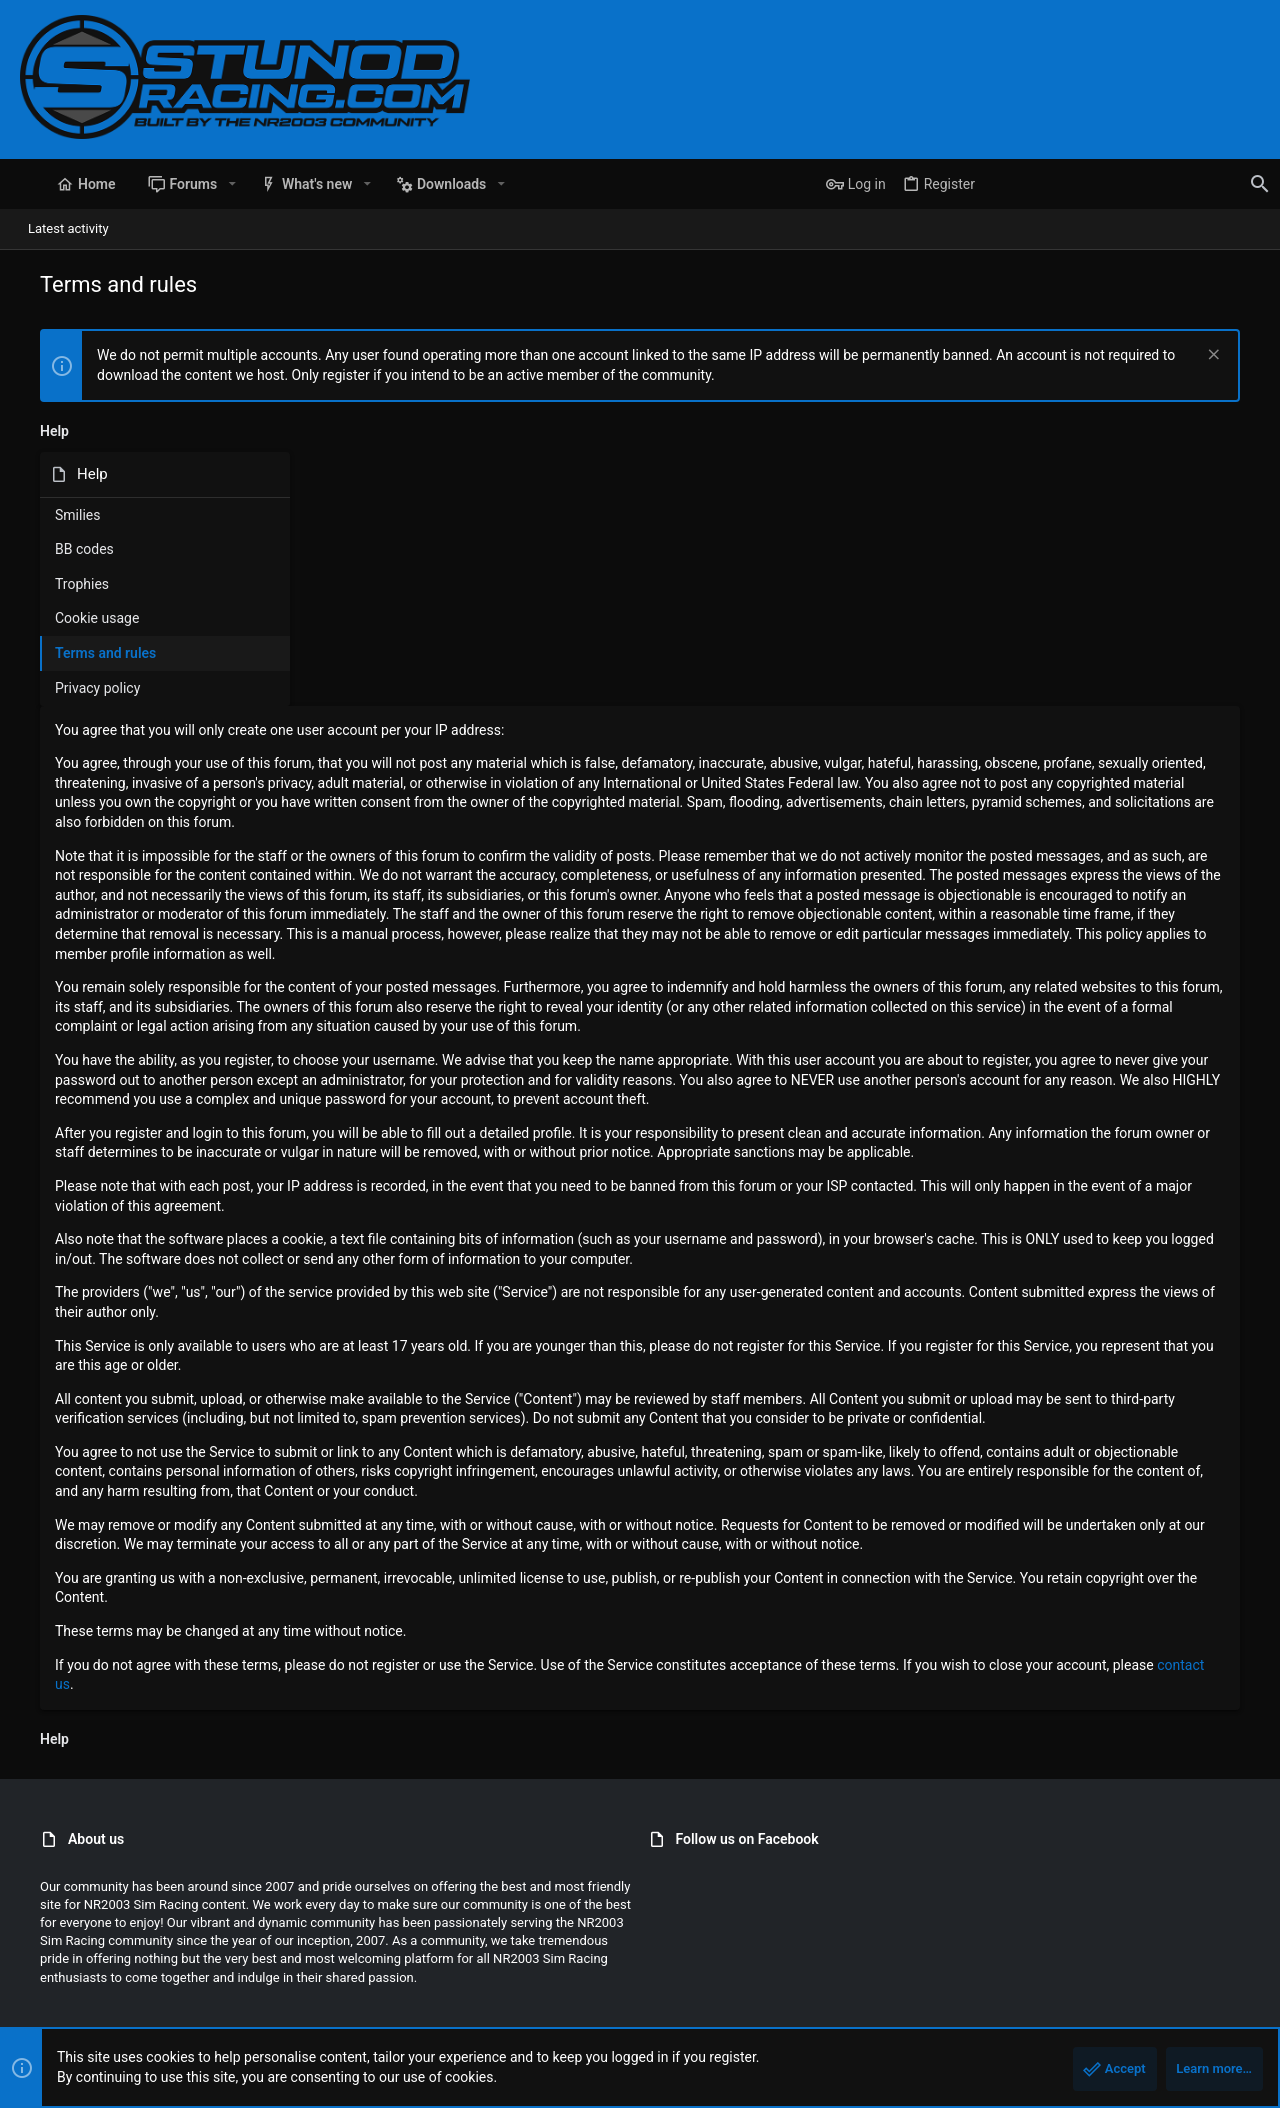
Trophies (62, 584)
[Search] (1135, 184)
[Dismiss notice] (1231, 356)
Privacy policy (77, 688)
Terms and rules (85, 653)
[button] (211, 184)
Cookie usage (77, 618)
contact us (506, 1548)
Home (1184, 2011)
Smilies (57, 515)
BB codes (64, 549)
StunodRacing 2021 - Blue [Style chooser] (100, 2011)
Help (1141, 2011)
